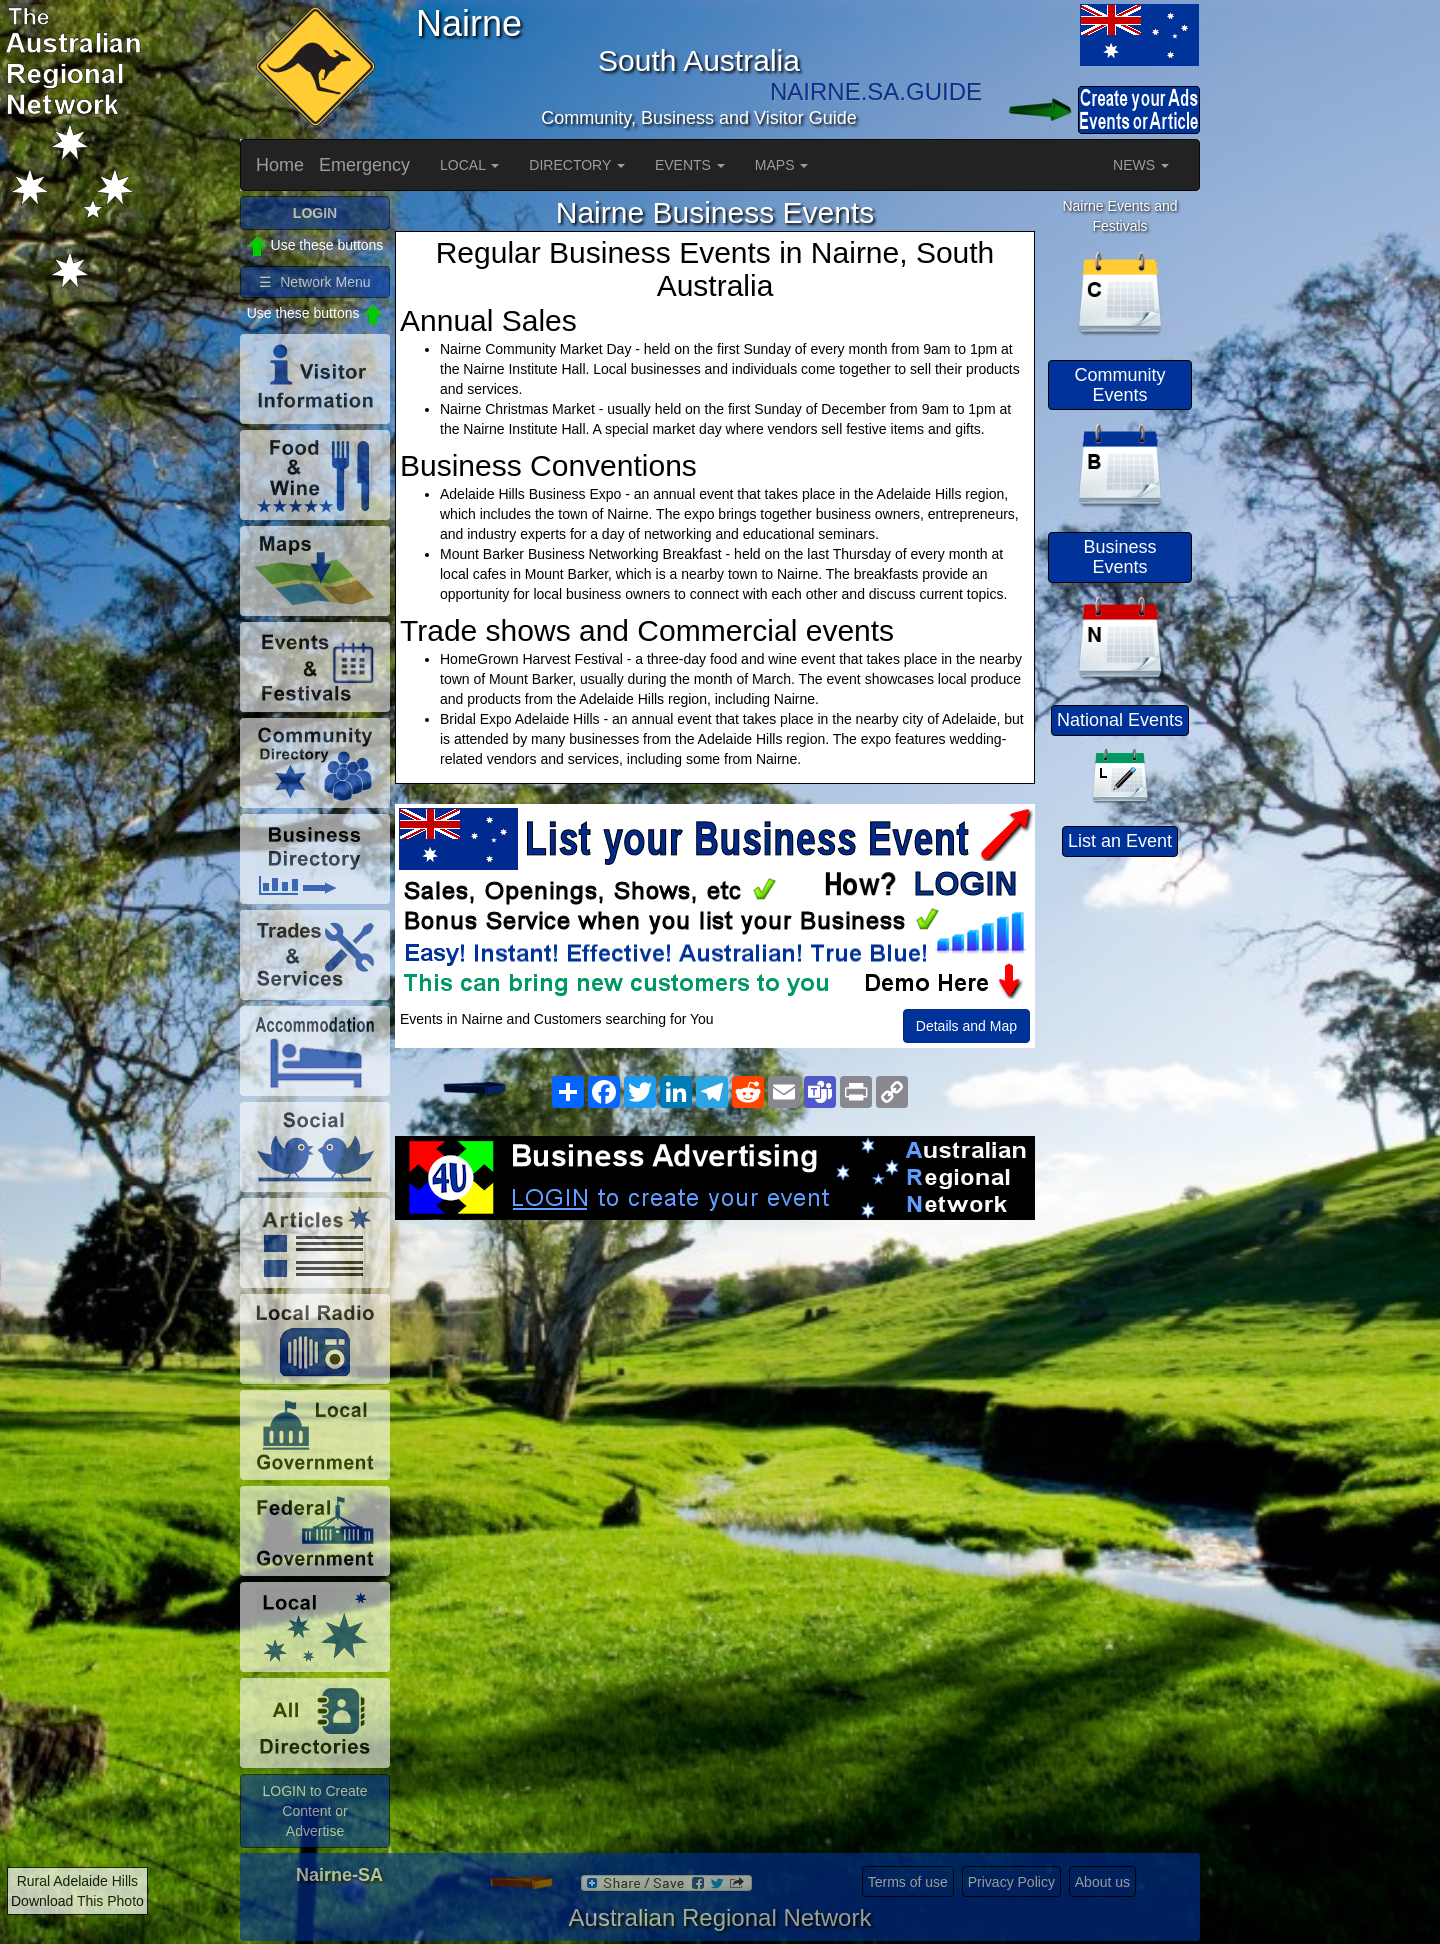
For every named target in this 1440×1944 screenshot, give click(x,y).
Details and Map (966, 1026)
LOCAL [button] (469, 165)
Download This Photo (77, 1901)
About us (1102, 1882)
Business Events (1119, 557)
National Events (1120, 720)
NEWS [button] (1141, 165)
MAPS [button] (782, 165)
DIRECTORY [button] (577, 165)
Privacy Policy (1011, 1882)
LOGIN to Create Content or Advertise (314, 1811)
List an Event (1120, 841)
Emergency (364, 165)
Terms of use (908, 1882)
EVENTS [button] (690, 165)
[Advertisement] (715, 1380)
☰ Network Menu (314, 282)
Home (280, 165)
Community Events (1119, 385)
